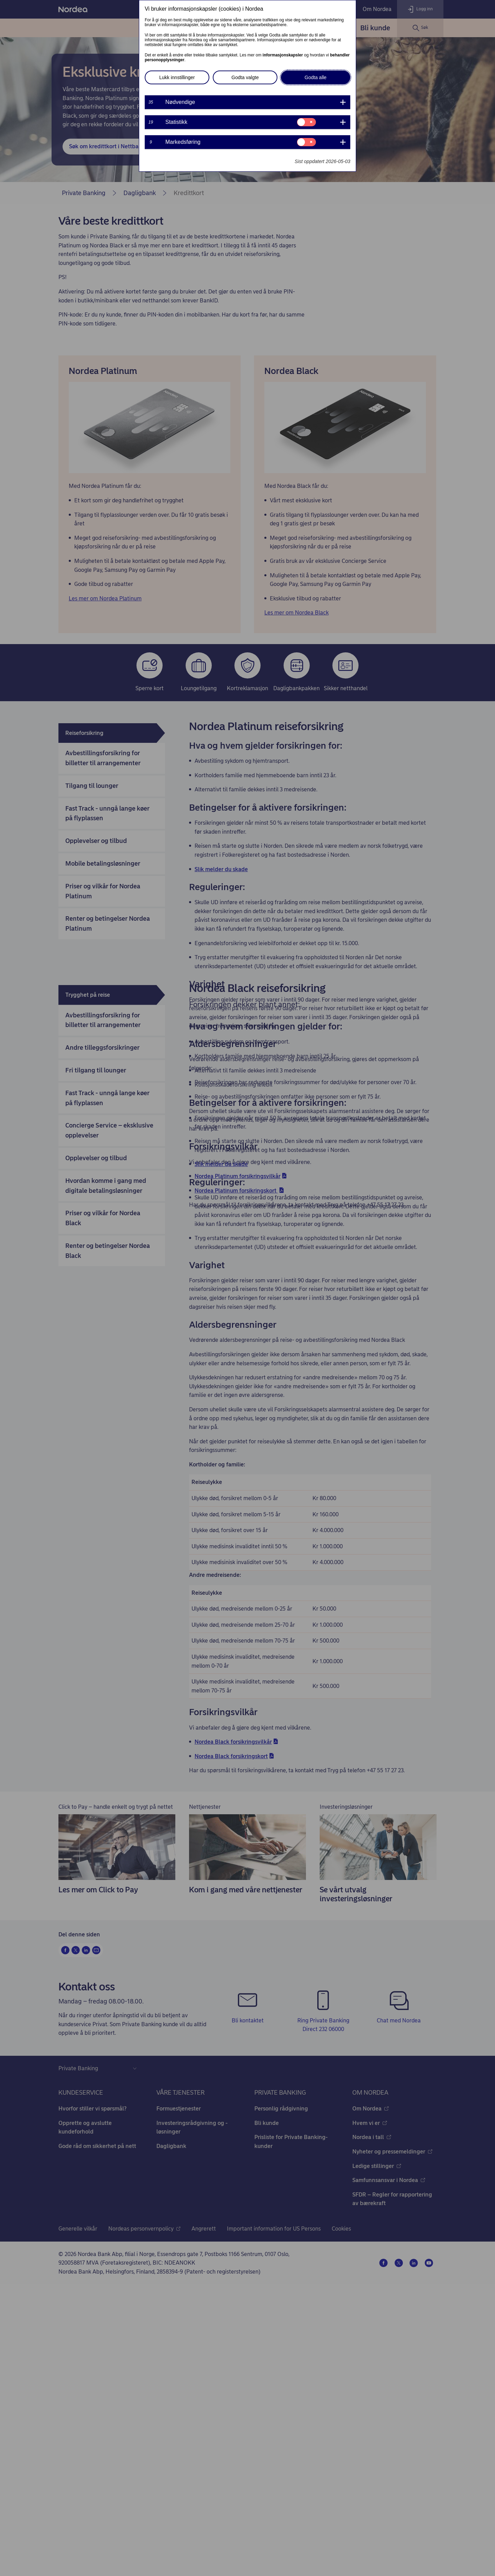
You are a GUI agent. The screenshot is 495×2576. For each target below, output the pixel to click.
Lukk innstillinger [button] (177, 77)
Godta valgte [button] (244, 77)
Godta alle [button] (316, 77)
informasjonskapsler (283, 55)
